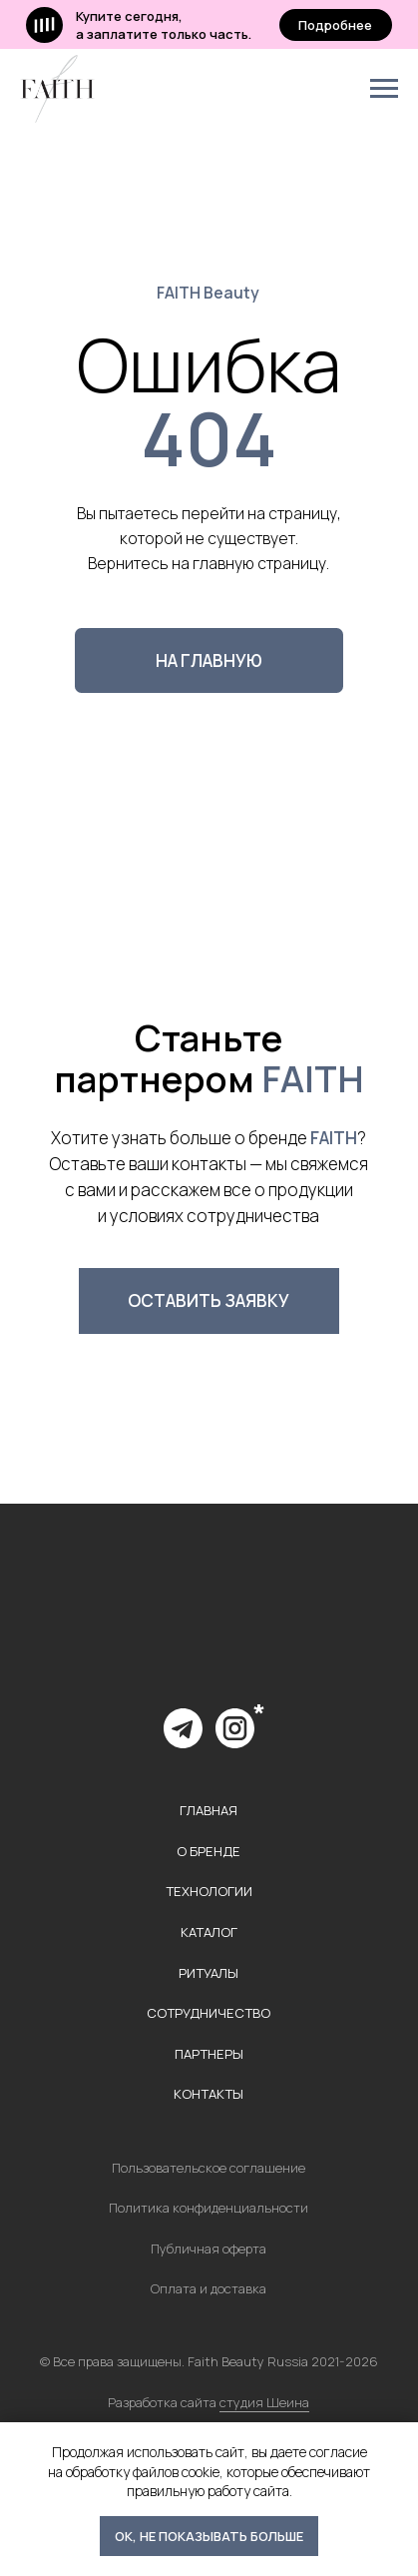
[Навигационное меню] (384, 89)
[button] (209, 1300)
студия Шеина (264, 2402)
